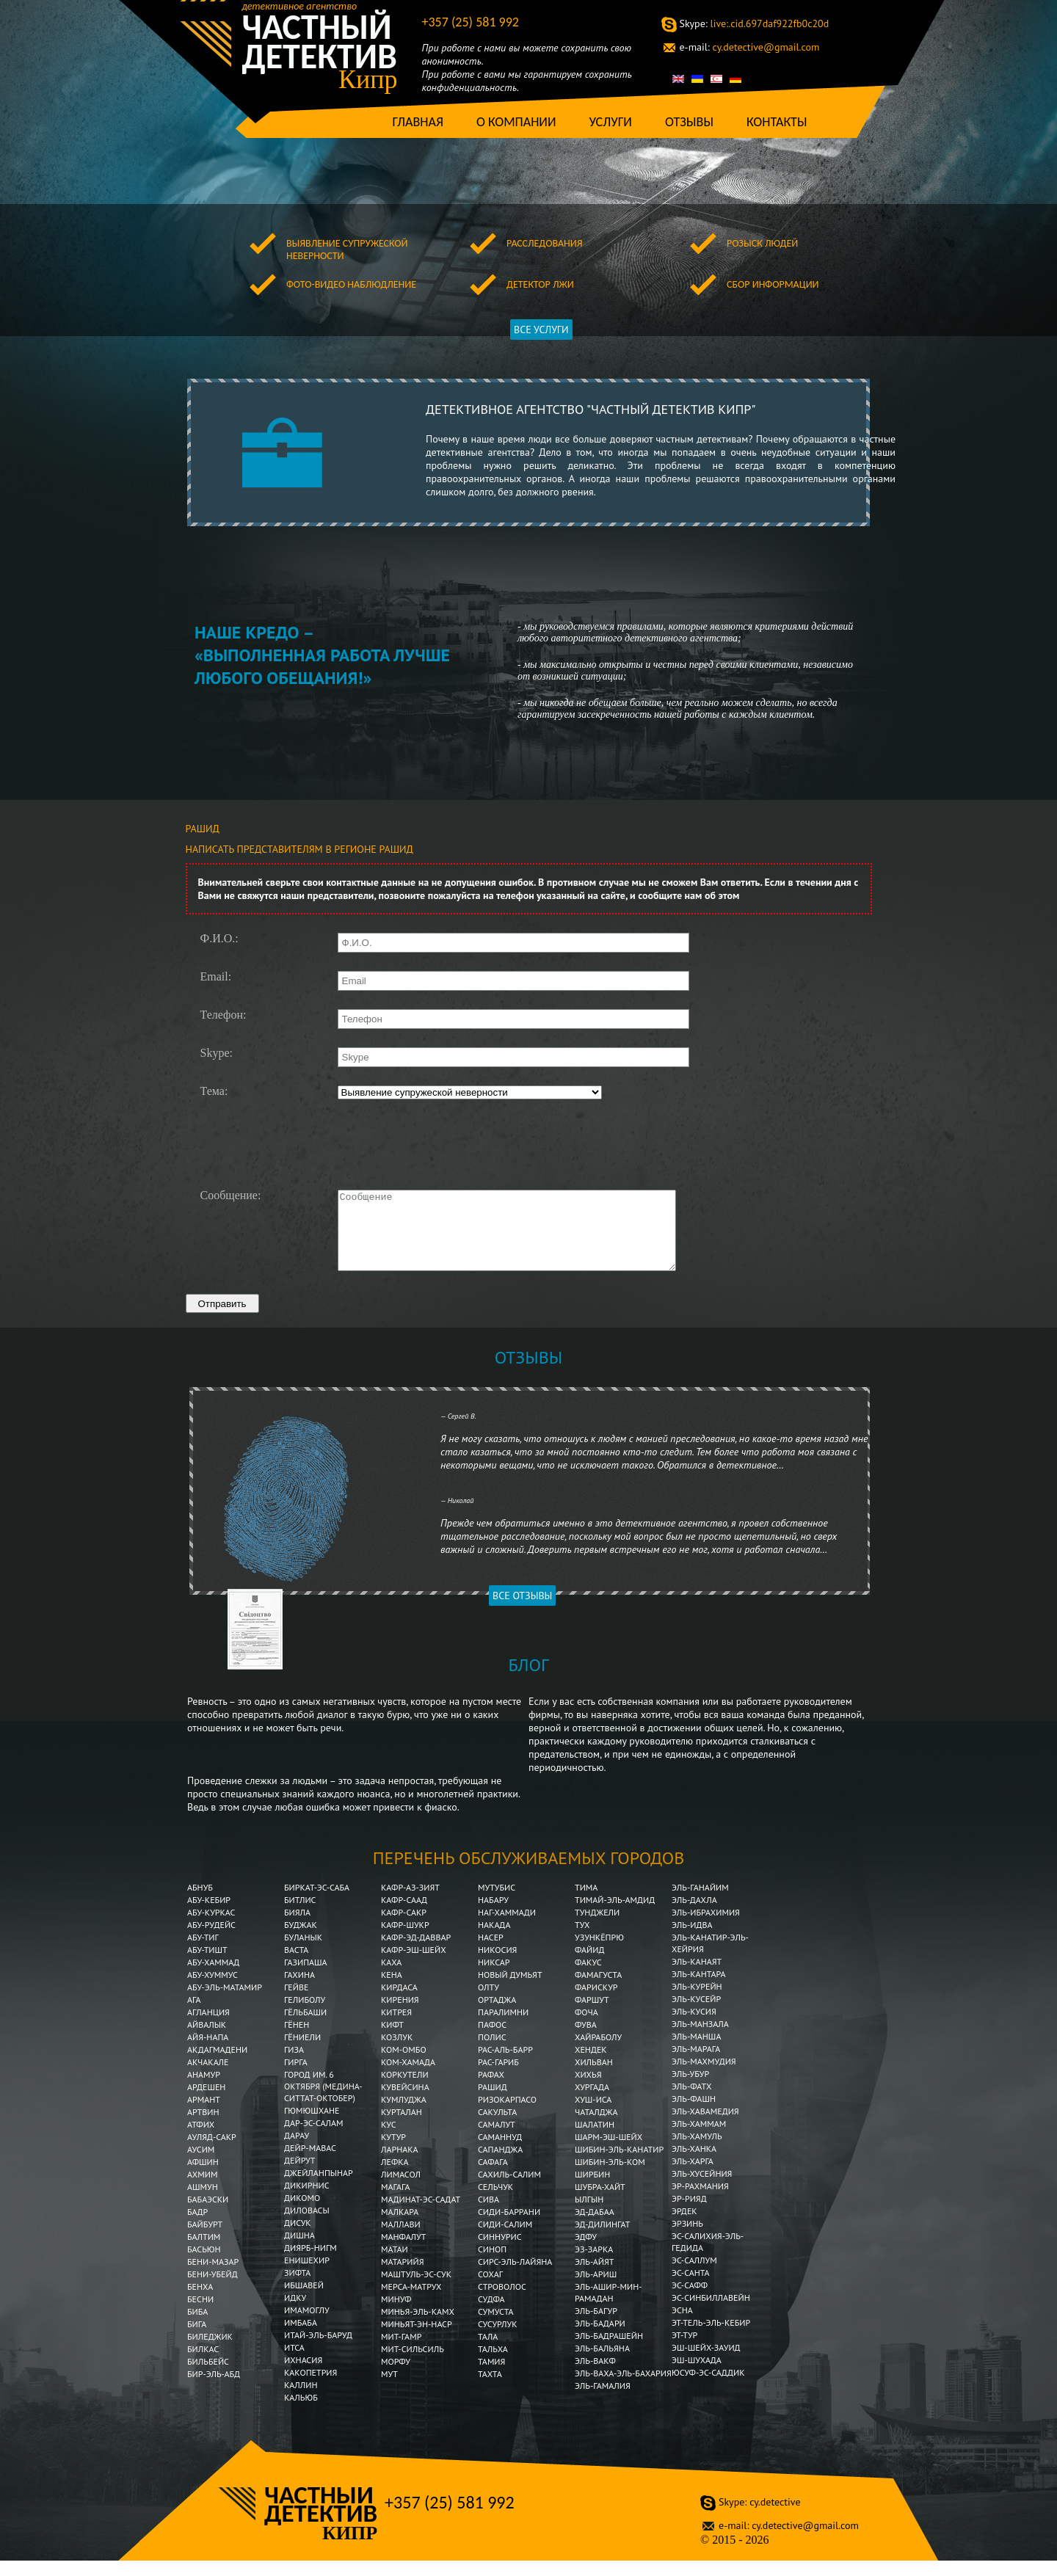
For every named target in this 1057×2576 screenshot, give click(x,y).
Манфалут (403, 2251)
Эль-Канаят (697, 1976)
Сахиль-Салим (509, 2189)
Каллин (300, 2400)
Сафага (493, 2177)
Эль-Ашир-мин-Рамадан (608, 2307)
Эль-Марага (696, 2064)
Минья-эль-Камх (417, 2326)
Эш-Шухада (697, 2375)
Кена (391, 1989)
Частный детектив (319, 41)
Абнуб (200, 1902)
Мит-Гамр (401, 2351)
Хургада (592, 2102)
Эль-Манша (696, 2051)
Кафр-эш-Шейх (413, 1965)
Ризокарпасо (507, 2114)
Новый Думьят (510, 1989)
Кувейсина (405, 2102)
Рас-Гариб (498, 2077)
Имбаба (301, 2337)
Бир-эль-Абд (213, 2389)
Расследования (544, 243)
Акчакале (208, 2077)
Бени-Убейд (212, 2289)
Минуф (396, 2314)
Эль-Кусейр (696, 2014)
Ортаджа (497, 2014)
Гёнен (296, 2039)
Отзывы (689, 122)
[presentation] (448, 1142)
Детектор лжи (540, 284)
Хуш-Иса (593, 2114)
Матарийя (402, 2276)
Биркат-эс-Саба (316, 1902)
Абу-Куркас (211, 1927)
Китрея (396, 2027)
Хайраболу (598, 2052)
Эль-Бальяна (602, 2363)
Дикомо (302, 2213)
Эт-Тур (684, 2350)
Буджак (300, 1940)
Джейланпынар (318, 2188)
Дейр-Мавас (310, 2163)
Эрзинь (687, 2238)
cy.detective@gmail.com (750, 47)
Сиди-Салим (505, 2239)
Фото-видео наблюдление (351, 284)
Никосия (497, 1965)
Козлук (397, 2052)
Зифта (297, 2287)
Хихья (588, 2089)
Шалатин (594, 2139)
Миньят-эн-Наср (416, 2339)
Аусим (200, 2164)
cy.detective (759, 2517)
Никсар (494, 1977)
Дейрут (299, 2175)
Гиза (294, 2064)
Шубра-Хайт (600, 2202)
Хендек (591, 2064)
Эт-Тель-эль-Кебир (711, 2337)
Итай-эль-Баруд (318, 2350)
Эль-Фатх (691, 2101)
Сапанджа (500, 2164)
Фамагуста (598, 1989)
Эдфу (586, 2251)
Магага (395, 2202)
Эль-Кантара (699, 1989)
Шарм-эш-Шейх (608, 2152)
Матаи (394, 2264)
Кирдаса (399, 2002)
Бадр (197, 2227)
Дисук (297, 2238)
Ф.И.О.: (219, 939)
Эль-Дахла (694, 1915)
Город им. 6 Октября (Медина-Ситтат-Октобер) (323, 2101)
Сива (488, 2214)
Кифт (392, 2039)
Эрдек (684, 2226)
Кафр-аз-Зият (410, 1902)
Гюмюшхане (312, 2125)
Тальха (493, 2364)
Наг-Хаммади (507, 1927)
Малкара (399, 2227)
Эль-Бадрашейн (609, 2351)
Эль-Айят (594, 2276)
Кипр (368, 79)
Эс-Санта (691, 2287)
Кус (388, 2139)
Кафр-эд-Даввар (416, 1952)
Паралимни (503, 2027)
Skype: (216, 1053)
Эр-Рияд (689, 2213)
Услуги (610, 122)
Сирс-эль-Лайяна (515, 2276)
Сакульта (497, 2127)
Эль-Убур (690, 2089)
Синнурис (500, 2251)
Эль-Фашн (694, 2114)
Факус (588, 1977)
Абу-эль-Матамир (224, 2002)
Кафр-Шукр (405, 1940)
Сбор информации (773, 284)
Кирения (400, 2014)
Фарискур (596, 2002)
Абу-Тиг (203, 1952)
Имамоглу (307, 2325)
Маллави (401, 2239)
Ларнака (399, 2164)
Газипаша (305, 1977)
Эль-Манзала (700, 2039)
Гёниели (302, 2052)
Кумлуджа (403, 2114)
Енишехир (307, 2275)
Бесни (200, 2314)
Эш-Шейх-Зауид (706, 2362)
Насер (491, 1952)
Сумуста (496, 2326)
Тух (582, 1940)
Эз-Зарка (594, 2264)
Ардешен (206, 2102)
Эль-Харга (692, 2176)
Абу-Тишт (207, 1965)
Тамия (491, 2376)
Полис (492, 2052)
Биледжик (210, 2351)
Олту (488, 2002)
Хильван (594, 2077)
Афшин (203, 2177)
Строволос (502, 2301)
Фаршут (592, 2014)
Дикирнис (307, 2200)
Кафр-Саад (404, 1915)
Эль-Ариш (596, 2289)
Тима (586, 1902)
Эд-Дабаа (594, 2227)
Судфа (491, 2314)
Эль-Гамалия (603, 2400)
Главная (418, 122)
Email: (216, 977)
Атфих (200, 2139)
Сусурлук (497, 2339)
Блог (528, 1680)
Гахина (299, 1989)
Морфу (395, 2376)
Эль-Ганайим (700, 1902)
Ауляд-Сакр (211, 2152)
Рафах (491, 2089)
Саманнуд (500, 2152)
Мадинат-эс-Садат (420, 2214)
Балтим (203, 2251)
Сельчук (495, 2202)
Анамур (203, 2089)
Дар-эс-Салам (314, 2138)
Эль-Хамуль (697, 2151)
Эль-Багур (596, 2326)
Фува (586, 2039)
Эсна (682, 2325)
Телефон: (223, 1015)
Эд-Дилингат (602, 2239)
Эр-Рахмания (700, 2201)
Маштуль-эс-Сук (416, 2289)
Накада (494, 1940)
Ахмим (202, 2189)
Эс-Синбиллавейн (711, 2312)
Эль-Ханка (694, 2163)
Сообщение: (230, 1195)
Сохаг (490, 2289)
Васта (296, 1965)
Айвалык (206, 2039)
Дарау (296, 2150)
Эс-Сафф (690, 2300)
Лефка (395, 2177)
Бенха (200, 2301)
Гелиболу (304, 2014)
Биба (197, 2326)
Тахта (490, 2389)
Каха (391, 1977)
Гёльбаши (305, 2027)
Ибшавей (304, 2300)
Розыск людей (762, 243)
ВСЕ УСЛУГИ (541, 329)
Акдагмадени (217, 2064)
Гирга (296, 2077)
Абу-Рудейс (211, 1940)
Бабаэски (207, 2214)
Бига (196, 2339)
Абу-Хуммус (212, 1989)
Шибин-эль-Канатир (619, 2164)
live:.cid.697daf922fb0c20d (754, 23)
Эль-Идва (692, 1940)
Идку (295, 2312)
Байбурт (204, 2239)
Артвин (203, 2127)
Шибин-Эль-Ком (610, 2177)
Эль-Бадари (600, 2338)
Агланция (208, 2027)
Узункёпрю (599, 1952)
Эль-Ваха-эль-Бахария (623, 2388)
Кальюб (301, 2412)
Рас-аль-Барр (505, 2064)
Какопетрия (310, 2387)
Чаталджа (596, 2127)
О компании (516, 122)
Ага (194, 2014)
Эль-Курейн (697, 2001)
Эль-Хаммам (699, 2138)
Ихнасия (303, 2375)
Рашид (492, 2102)
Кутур (393, 2152)
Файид (589, 1965)
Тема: (214, 1091)
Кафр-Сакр (403, 1927)
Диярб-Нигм (310, 2262)
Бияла (297, 1927)
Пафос (492, 2039)
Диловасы (307, 2225)
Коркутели (405, 2089)
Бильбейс (208, 2376)
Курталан (401, 2127)
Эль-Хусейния (702, 2188)
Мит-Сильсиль (412, 2364)
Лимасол (401, 2189)
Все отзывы (522, 1611)
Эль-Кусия (694, 2026)
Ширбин (592, 2189)
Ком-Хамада (408, 2077)
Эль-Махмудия (704, 2076)
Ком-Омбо (403, 2064)
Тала (488, 2351)
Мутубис (496, 1902)
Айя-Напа (207, 2052)
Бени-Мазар (213, 2276)
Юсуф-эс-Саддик (708, 2387)
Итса (294, 2362)
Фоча (586, 2027)
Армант (203, 2114)
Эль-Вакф (595, 2376)
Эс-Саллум (694, 2275)
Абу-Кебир (208, 1915)
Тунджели (597, 1927)
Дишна (299, 2250)
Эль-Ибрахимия (706, 1927)
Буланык (303, 1952)
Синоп (492, 2264)
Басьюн (204, 2264)
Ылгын (589, 2214)
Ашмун (202, 2202)
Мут (389, 2389)
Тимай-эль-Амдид (616, 1915)
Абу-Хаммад (213, 1977)
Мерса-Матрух (411, 2301)
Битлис (300, 1915)
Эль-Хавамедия (705, 2126)
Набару (493, 1915)
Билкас (204, 2364)
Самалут (496, 2139)
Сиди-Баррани (509, 2227)
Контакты (777, 122)
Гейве (296, 2002)
